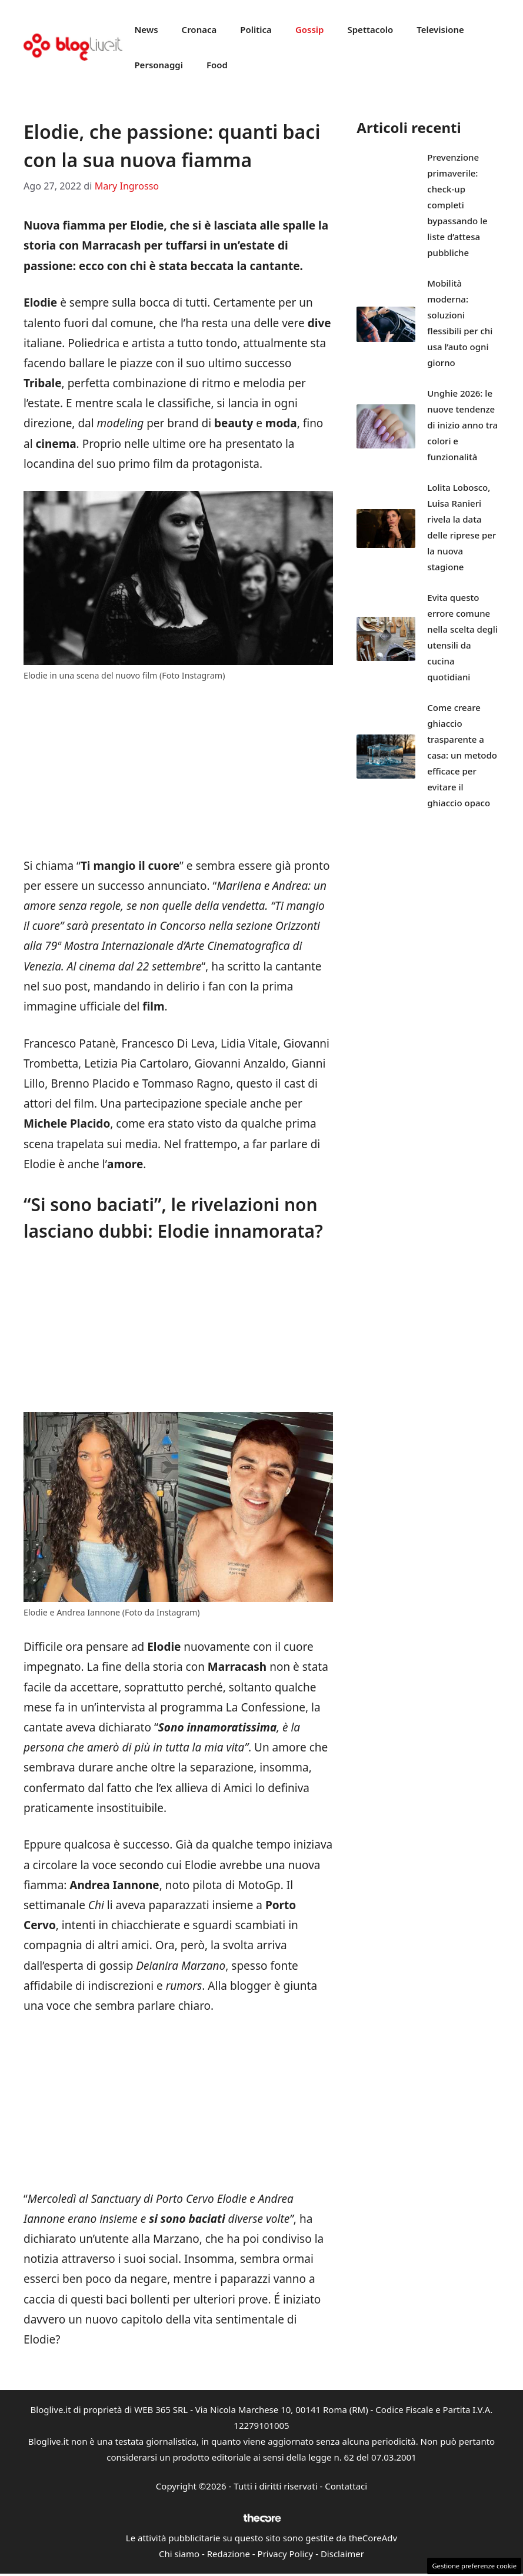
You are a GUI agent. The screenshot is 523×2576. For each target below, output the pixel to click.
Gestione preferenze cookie (474, 2565)
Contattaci (346, 2486)
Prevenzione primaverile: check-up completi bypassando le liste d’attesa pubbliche (457, 204)
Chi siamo (179, 2554)
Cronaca (199, 29)
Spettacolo (370, 29)
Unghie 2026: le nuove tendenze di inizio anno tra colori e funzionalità (462, 425)
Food (217, 65)
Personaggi (158, 65)
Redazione (228, 2554)
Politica (256, 29)
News (146, 29)
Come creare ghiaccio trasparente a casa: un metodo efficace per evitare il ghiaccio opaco (462, 755)
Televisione (440, 29)
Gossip (309, 29)
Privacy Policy (286, 2554)
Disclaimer (342, 2554)
